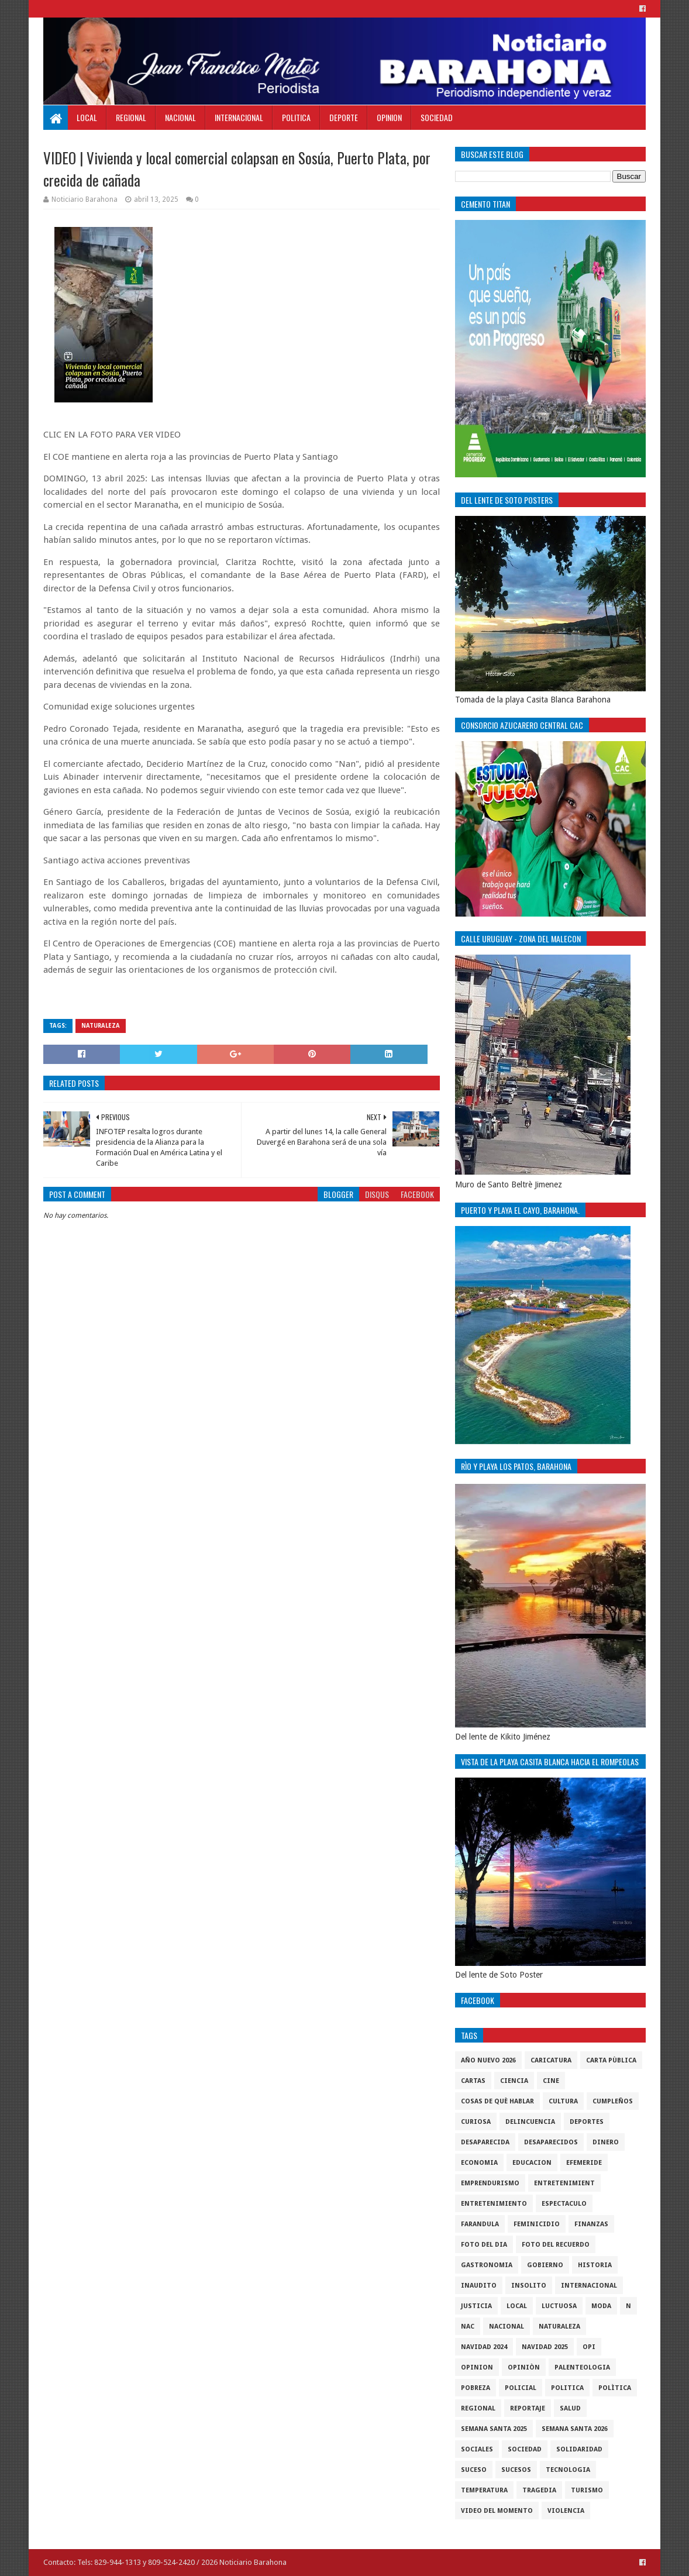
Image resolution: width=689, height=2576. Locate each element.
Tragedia (539, 2490)
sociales (477, 2449)
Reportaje (527, 2408)
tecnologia (568, 2470)
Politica (296, 117)
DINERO (605, 2142)
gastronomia (486, 2265)
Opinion (389, 117)
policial (520, 2388)
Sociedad (437, 117)
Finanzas (591, 2224)
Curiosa (476, 2122)
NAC (467, 2326)
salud (570, 2408)
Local (87, 117)
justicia (476, 2306)
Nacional (180, 117)
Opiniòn (524, 2367)
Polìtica (614, 2388)
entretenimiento (494, 2203)
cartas (473, 2081)
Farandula (480, 2224)
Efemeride (584, 2163)
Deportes (587, 2122)
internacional (589, 2285)
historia (595, 2265)
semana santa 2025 (494, 2429)
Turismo (587, 2490)
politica (567, 2388)
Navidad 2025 (545, 2347)
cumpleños (612, 2101)
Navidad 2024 (484, 2347)
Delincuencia (530, 2122)
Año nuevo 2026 (488, 2060)
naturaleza (100, 1025)
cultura (563, 2101)
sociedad (525, 2449)
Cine (551, 2081)
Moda (601, 2306)
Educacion (532, 2163)
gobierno (545, 2265)
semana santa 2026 (575, 2429)
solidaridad (579, 2449)
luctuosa (559, 2306)
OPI (589, 2347)
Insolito (528, 2285)
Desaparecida (485, 2142)
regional (478, 2408)
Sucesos (516, 2470)
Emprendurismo (490, 2183)
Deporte (343, 117)
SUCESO (474, 2470)
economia (479, 2163)
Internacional (239, 117)
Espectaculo (564, 2203)
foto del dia (484, 2244)
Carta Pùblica (611, 2060)
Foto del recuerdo (556, 2244)
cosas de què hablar (497, 2101)
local (517, 2306)
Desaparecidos (551, 2142)
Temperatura (484, 2490)
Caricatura (550, 2060)
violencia (565, 2511)
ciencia (514, 2081)
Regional (131, 117)
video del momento (497, 2511)
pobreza (475, 2388)
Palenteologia (582, 2367)
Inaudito (479, 2285)
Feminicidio (537, 2224)
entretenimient (564, 2183)
